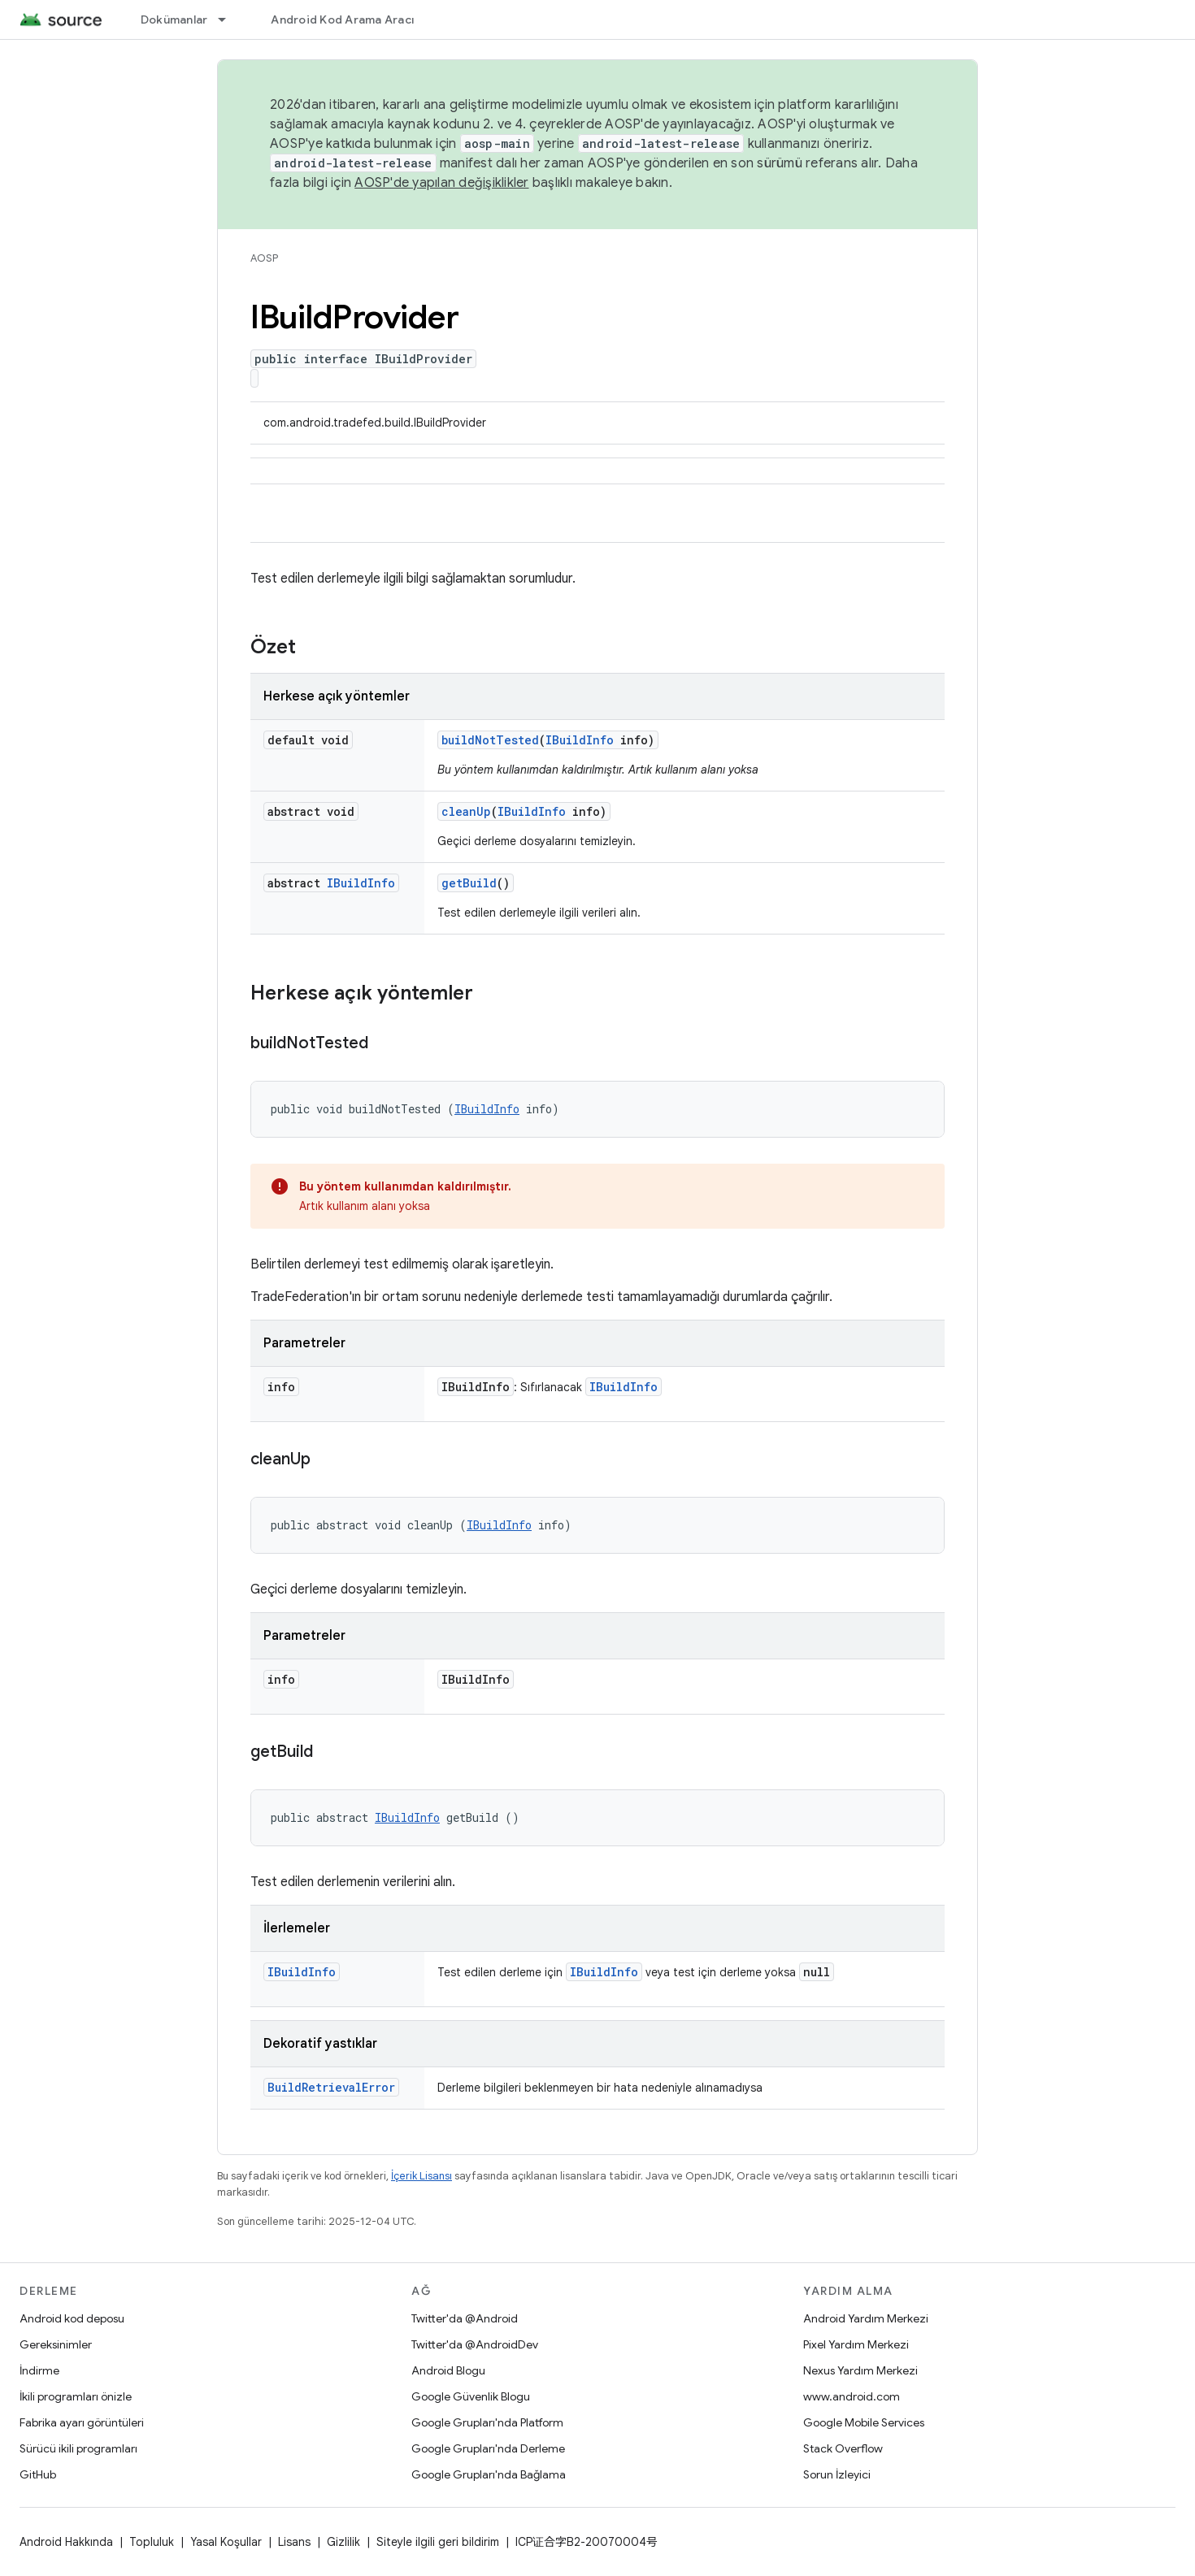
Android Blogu (448, 2370)
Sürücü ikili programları (78, 2448)
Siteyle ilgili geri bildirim (437, 2541)
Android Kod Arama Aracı (342, 19)
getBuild (469, 883)
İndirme (39, 2370)
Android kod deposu (72, 2318)
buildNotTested (490, 740)
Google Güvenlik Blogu (470, 2396)
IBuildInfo (579, 740)
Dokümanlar (174, 19)
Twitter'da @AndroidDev (474, 2344)
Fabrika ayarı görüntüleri (82, 2422)
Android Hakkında (66, 2541)
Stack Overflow (843, 2448)
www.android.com (851, 2396)
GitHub (38, 2474)
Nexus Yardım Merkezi (860, 2370)
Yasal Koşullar (226, 2541)
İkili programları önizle (76, 2396)
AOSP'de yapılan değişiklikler (441, 183)
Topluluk (151, 2541)
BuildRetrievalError (331, 2087)
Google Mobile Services (863, 2422)
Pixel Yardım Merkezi (856, 2344)
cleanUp (466, 811)
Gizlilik (343, 2541)
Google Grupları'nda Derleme (488, 2448)
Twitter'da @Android (464, 2318)
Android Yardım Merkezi (865, 2318)
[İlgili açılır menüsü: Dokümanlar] (229, 19)
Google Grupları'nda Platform (487, 2422)
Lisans (294, 2541)
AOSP (264, 258)
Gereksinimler (56, 2344)
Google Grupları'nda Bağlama (488, 2474)
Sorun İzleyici (837, 2474)
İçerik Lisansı (421, 2176)
